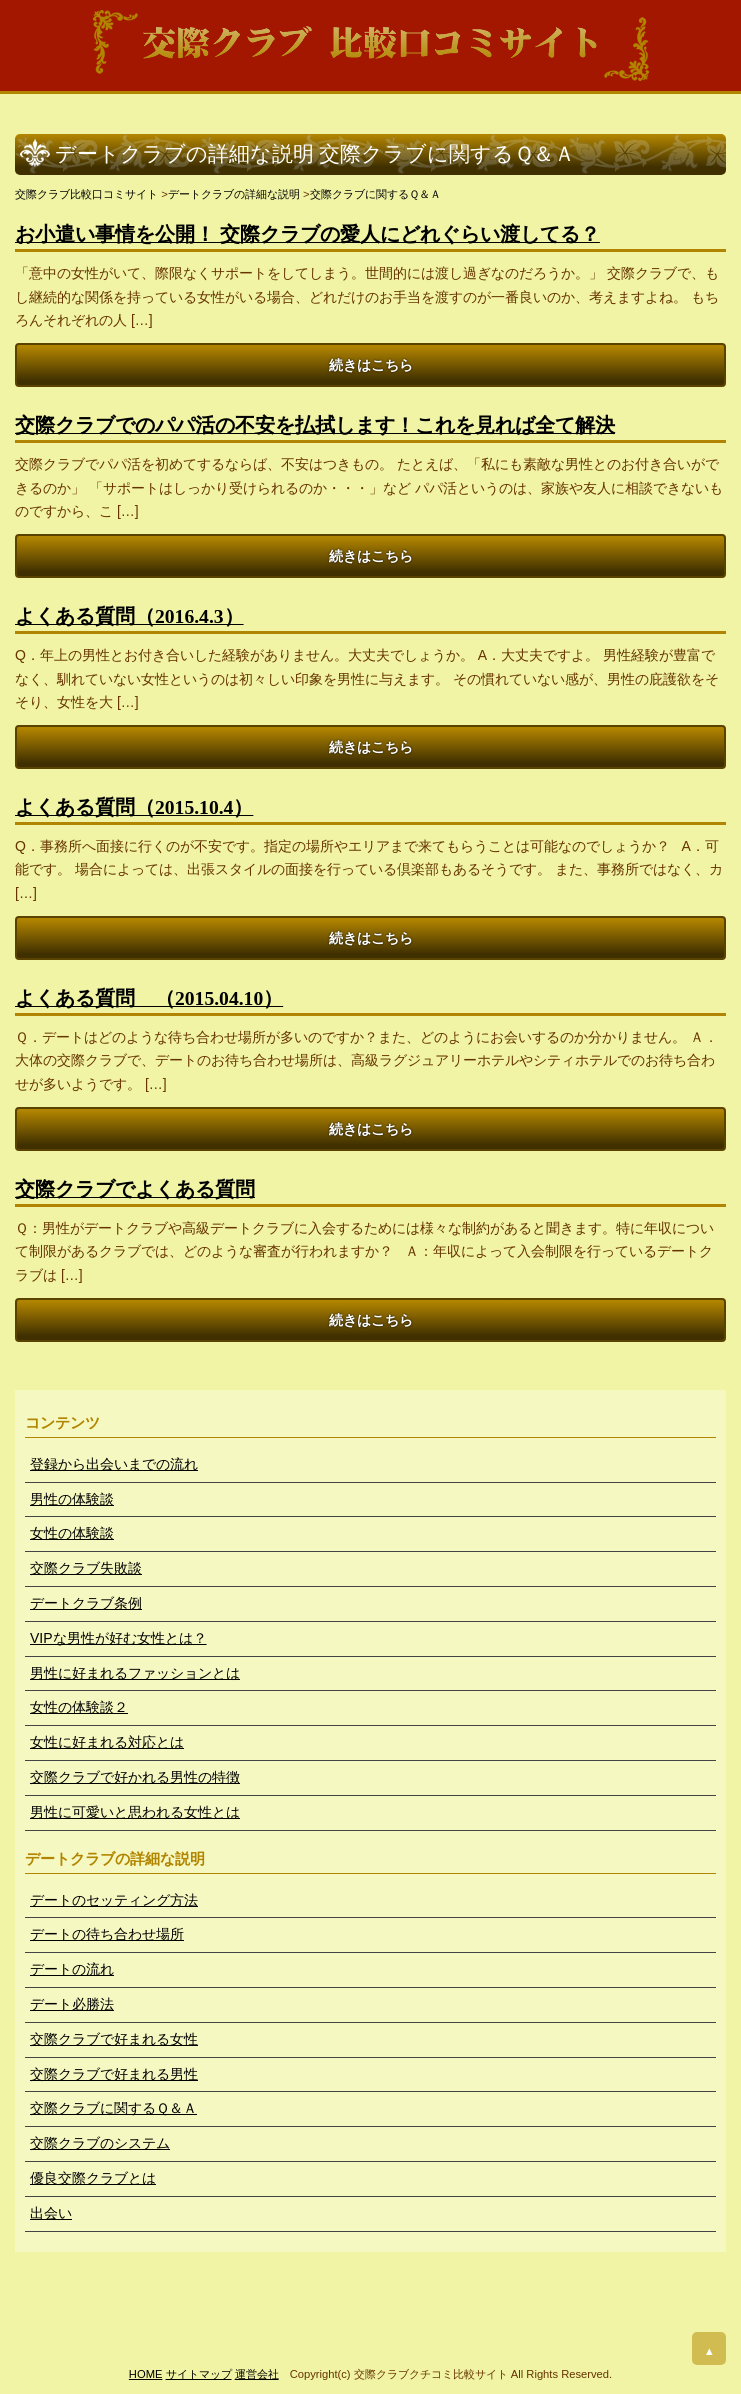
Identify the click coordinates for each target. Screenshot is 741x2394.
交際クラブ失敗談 (86, 1568)
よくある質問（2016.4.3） (129, 616)
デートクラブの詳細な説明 (234, 194)
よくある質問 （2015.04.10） (149, 998)
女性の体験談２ (79, 1707)
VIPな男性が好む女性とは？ (118, 1638)
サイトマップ (199, 2374)
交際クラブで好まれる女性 (114, 2039)
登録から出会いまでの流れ (114, 1464)
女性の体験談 (72, 1533)
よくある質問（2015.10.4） (134, 807)
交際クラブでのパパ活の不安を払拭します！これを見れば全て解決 (315, 425)
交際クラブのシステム (100, 2143)
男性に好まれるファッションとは (135, 1673)
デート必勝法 (72, 2004)
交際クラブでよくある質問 (135, 1189)
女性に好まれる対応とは (107, 1742)
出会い (51, 2213)
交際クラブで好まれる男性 (114, 2074)
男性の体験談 (72, 1499)
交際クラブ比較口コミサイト (86, 194)
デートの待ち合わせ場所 (107, 1934)
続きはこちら (371, 365)
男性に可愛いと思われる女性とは (135, 1812)
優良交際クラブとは (93, 2178)
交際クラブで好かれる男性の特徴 (135, 1777)
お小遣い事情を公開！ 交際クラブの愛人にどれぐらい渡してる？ (307, 234)
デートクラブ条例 (86, 1603)
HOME (146, 2374)
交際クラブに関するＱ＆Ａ (375, 194)
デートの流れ (72, 1969)
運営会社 (257, 2374)
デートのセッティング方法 (114, 1900)
